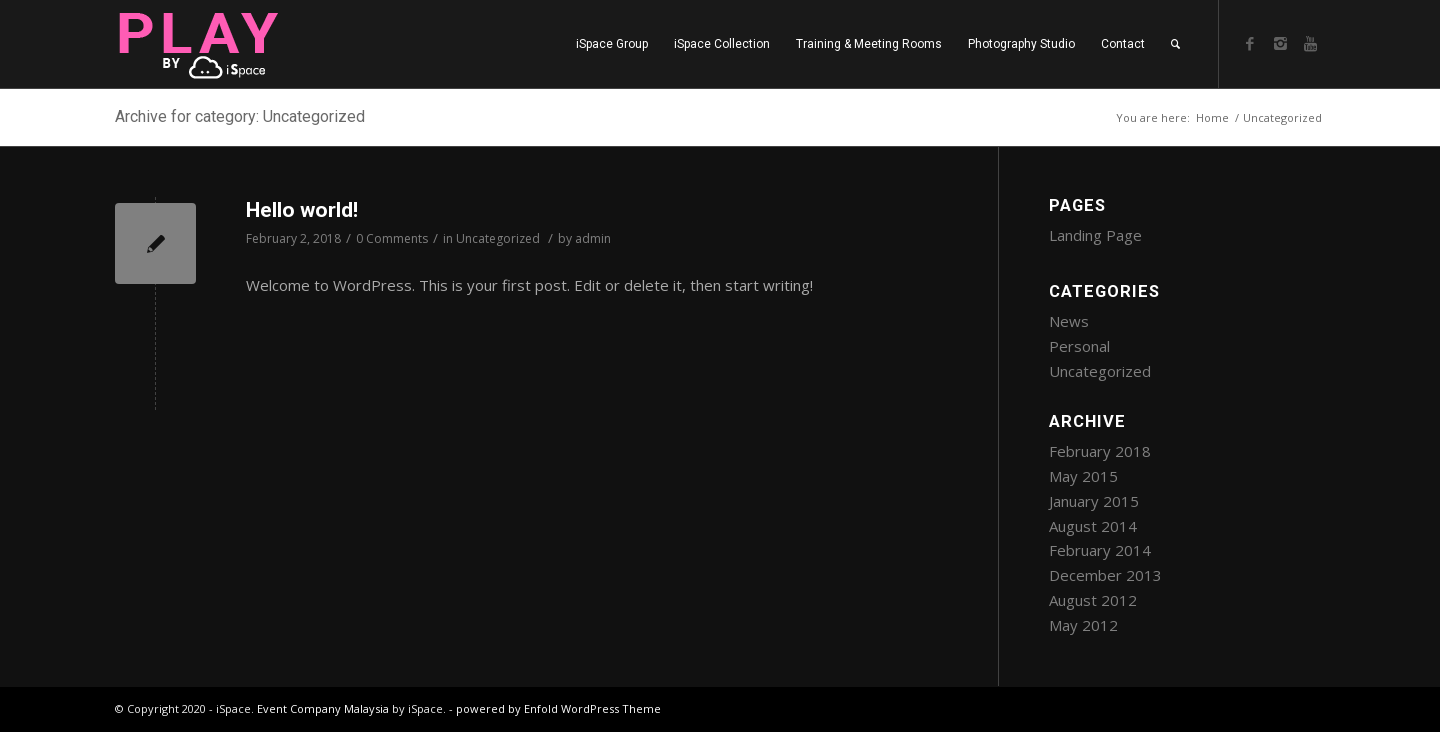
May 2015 (1083, 476)
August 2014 (1093, 526)
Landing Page (1095, 235)
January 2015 (1094, 501)
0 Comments (392, 238)
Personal (1079, 346)
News (1069, 321)
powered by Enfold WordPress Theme (558, 708)
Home (1212, 117)
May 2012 (1083, 625)
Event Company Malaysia (323, 708)
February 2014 (1100, 550)
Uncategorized (498, 238)
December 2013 (1105, 575)
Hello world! (302, 210)
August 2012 (1093, 600)
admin (593, 238)
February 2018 (1100, 451)
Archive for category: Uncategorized (240, 116)
